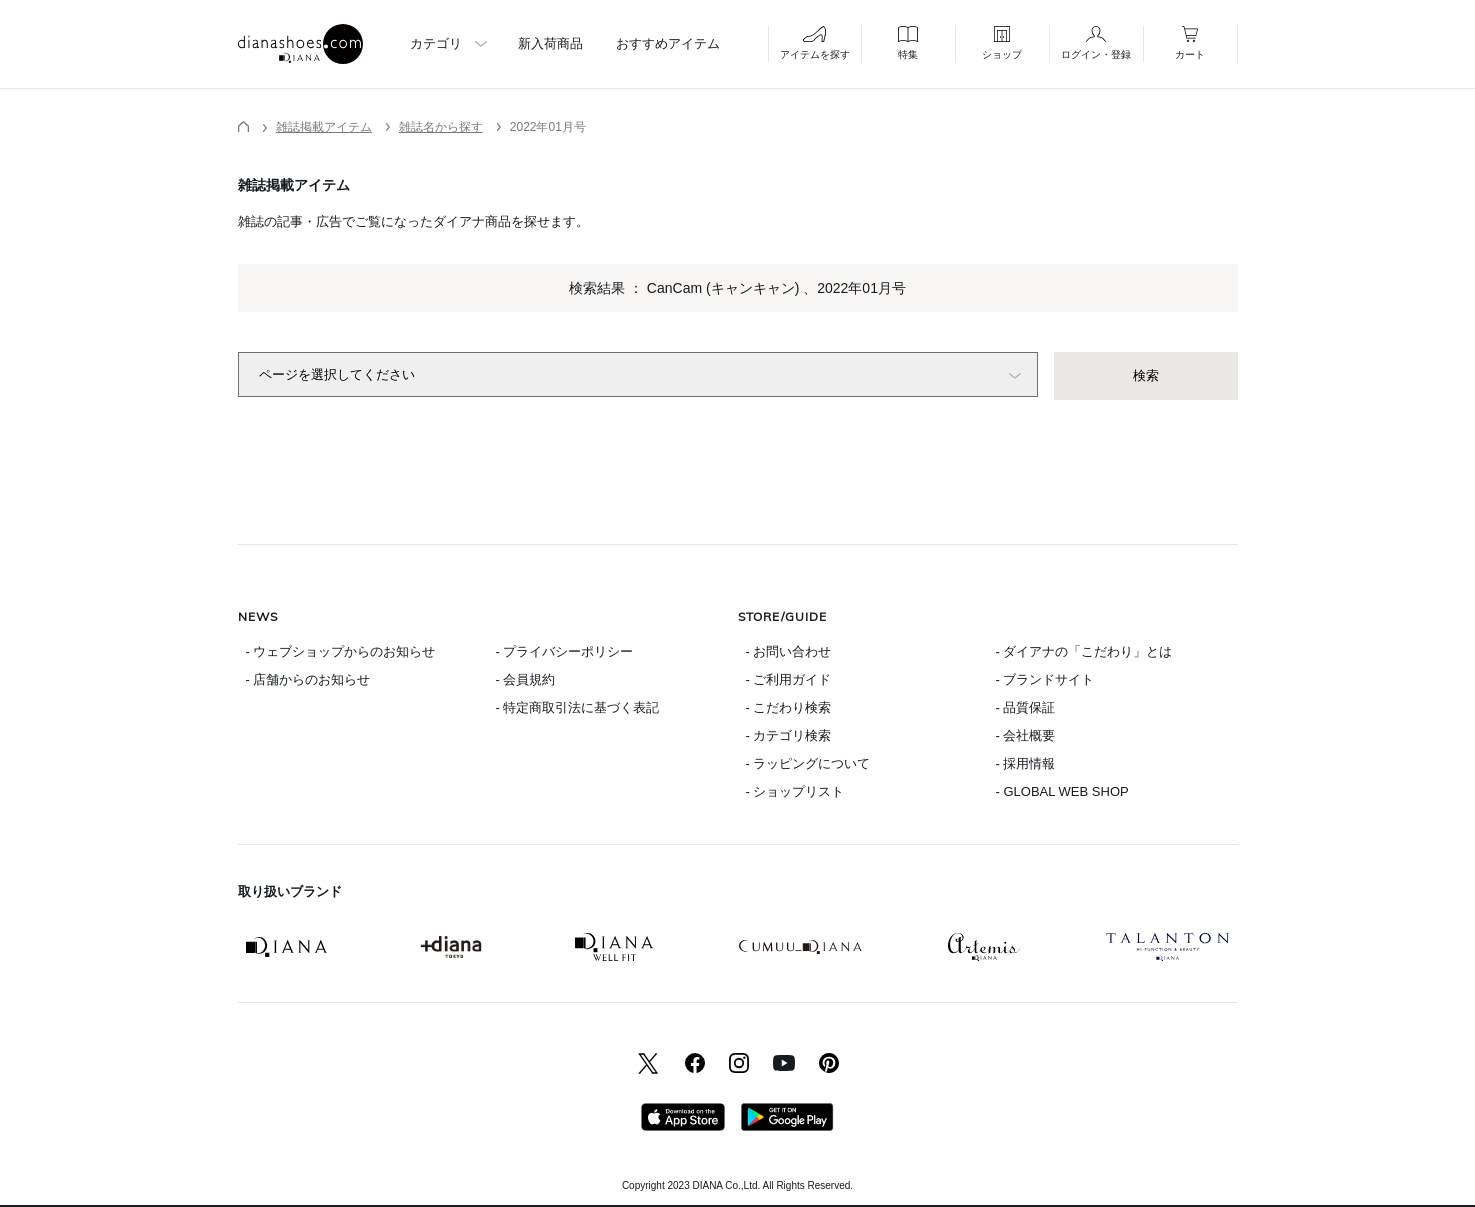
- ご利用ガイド (789, 679)
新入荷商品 (550, 43)
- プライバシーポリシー (565, 651)
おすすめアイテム (668, 43)
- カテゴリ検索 (789, 735)
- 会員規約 (526, 679)
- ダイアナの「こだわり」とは (1084, 651)
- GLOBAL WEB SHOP (1062, 791)
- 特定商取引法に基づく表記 (578, 707)
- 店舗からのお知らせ (308, 679)
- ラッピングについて (808, 763)
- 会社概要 (1026, 735)
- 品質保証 (1026, 707)
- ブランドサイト (1045, 679)
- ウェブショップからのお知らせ (341, 651)
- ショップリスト (795, 791)
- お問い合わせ (789, 651)
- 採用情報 (1026, 763)
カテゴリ (436, 43)
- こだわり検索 (789, 707)
